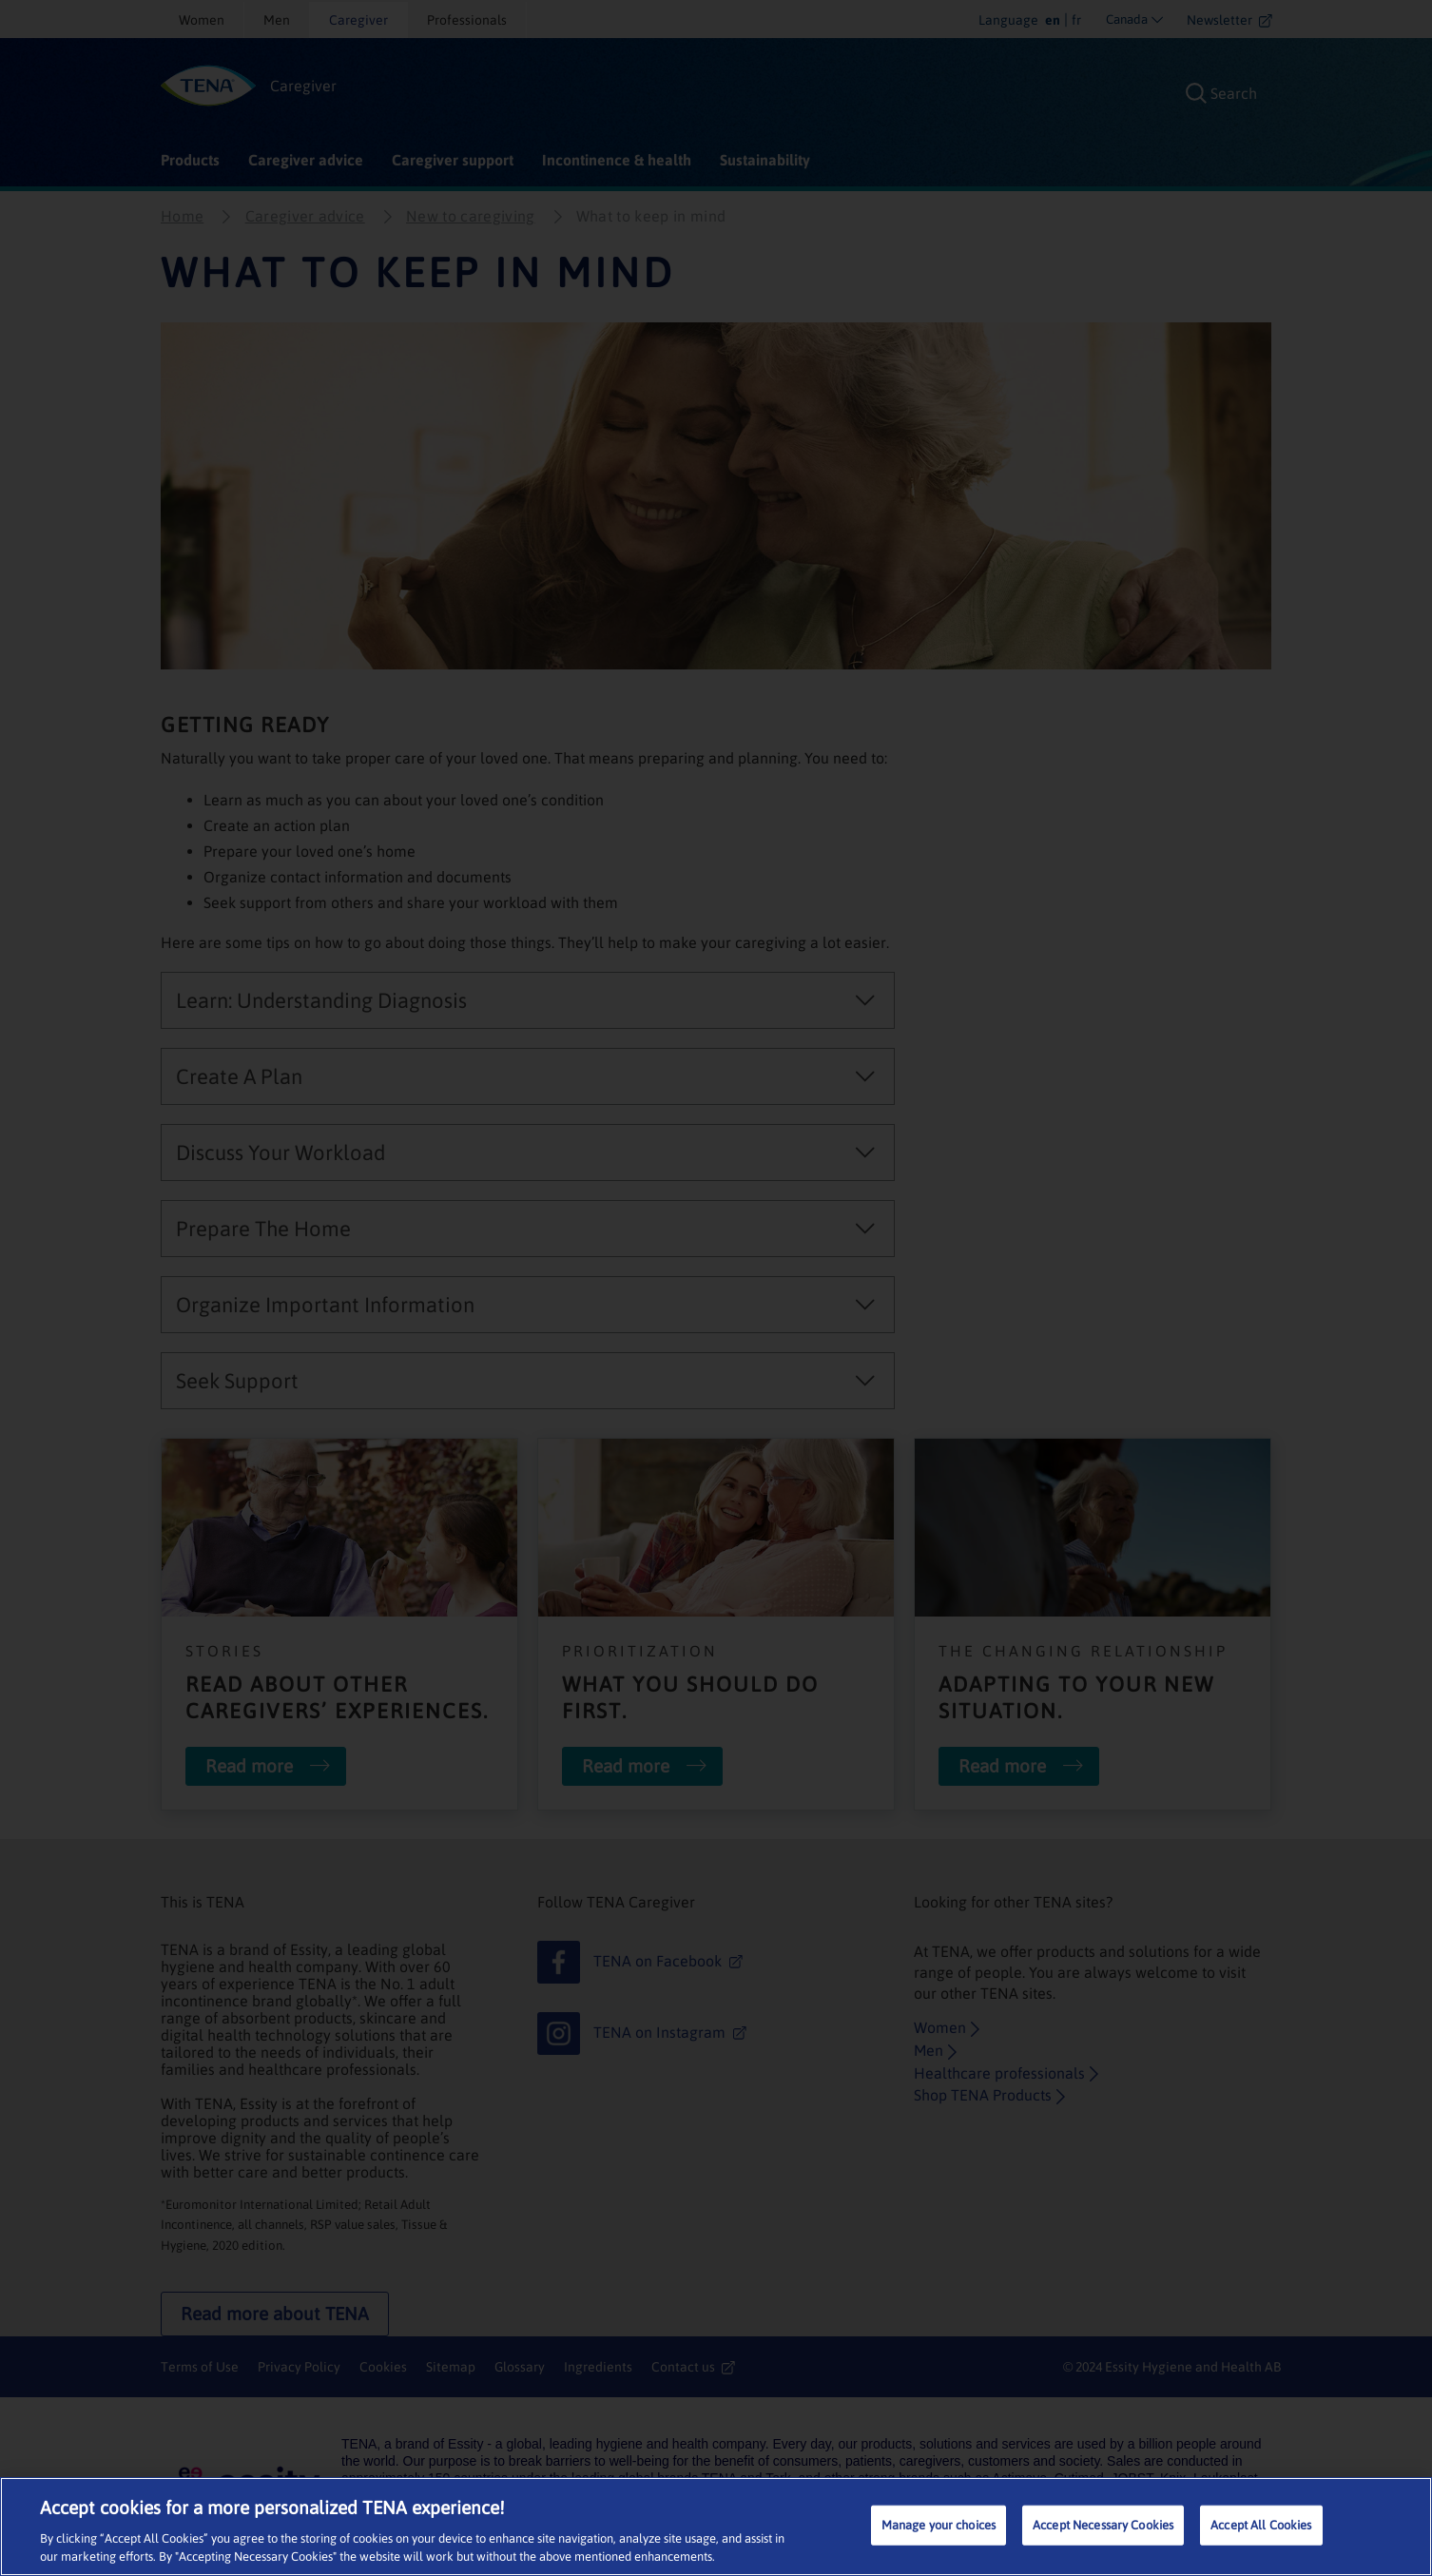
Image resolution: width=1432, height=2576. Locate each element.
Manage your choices (938, 2525)
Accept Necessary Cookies (1103, 2525)
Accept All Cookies (1260, 2525)
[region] (716, 2526)
